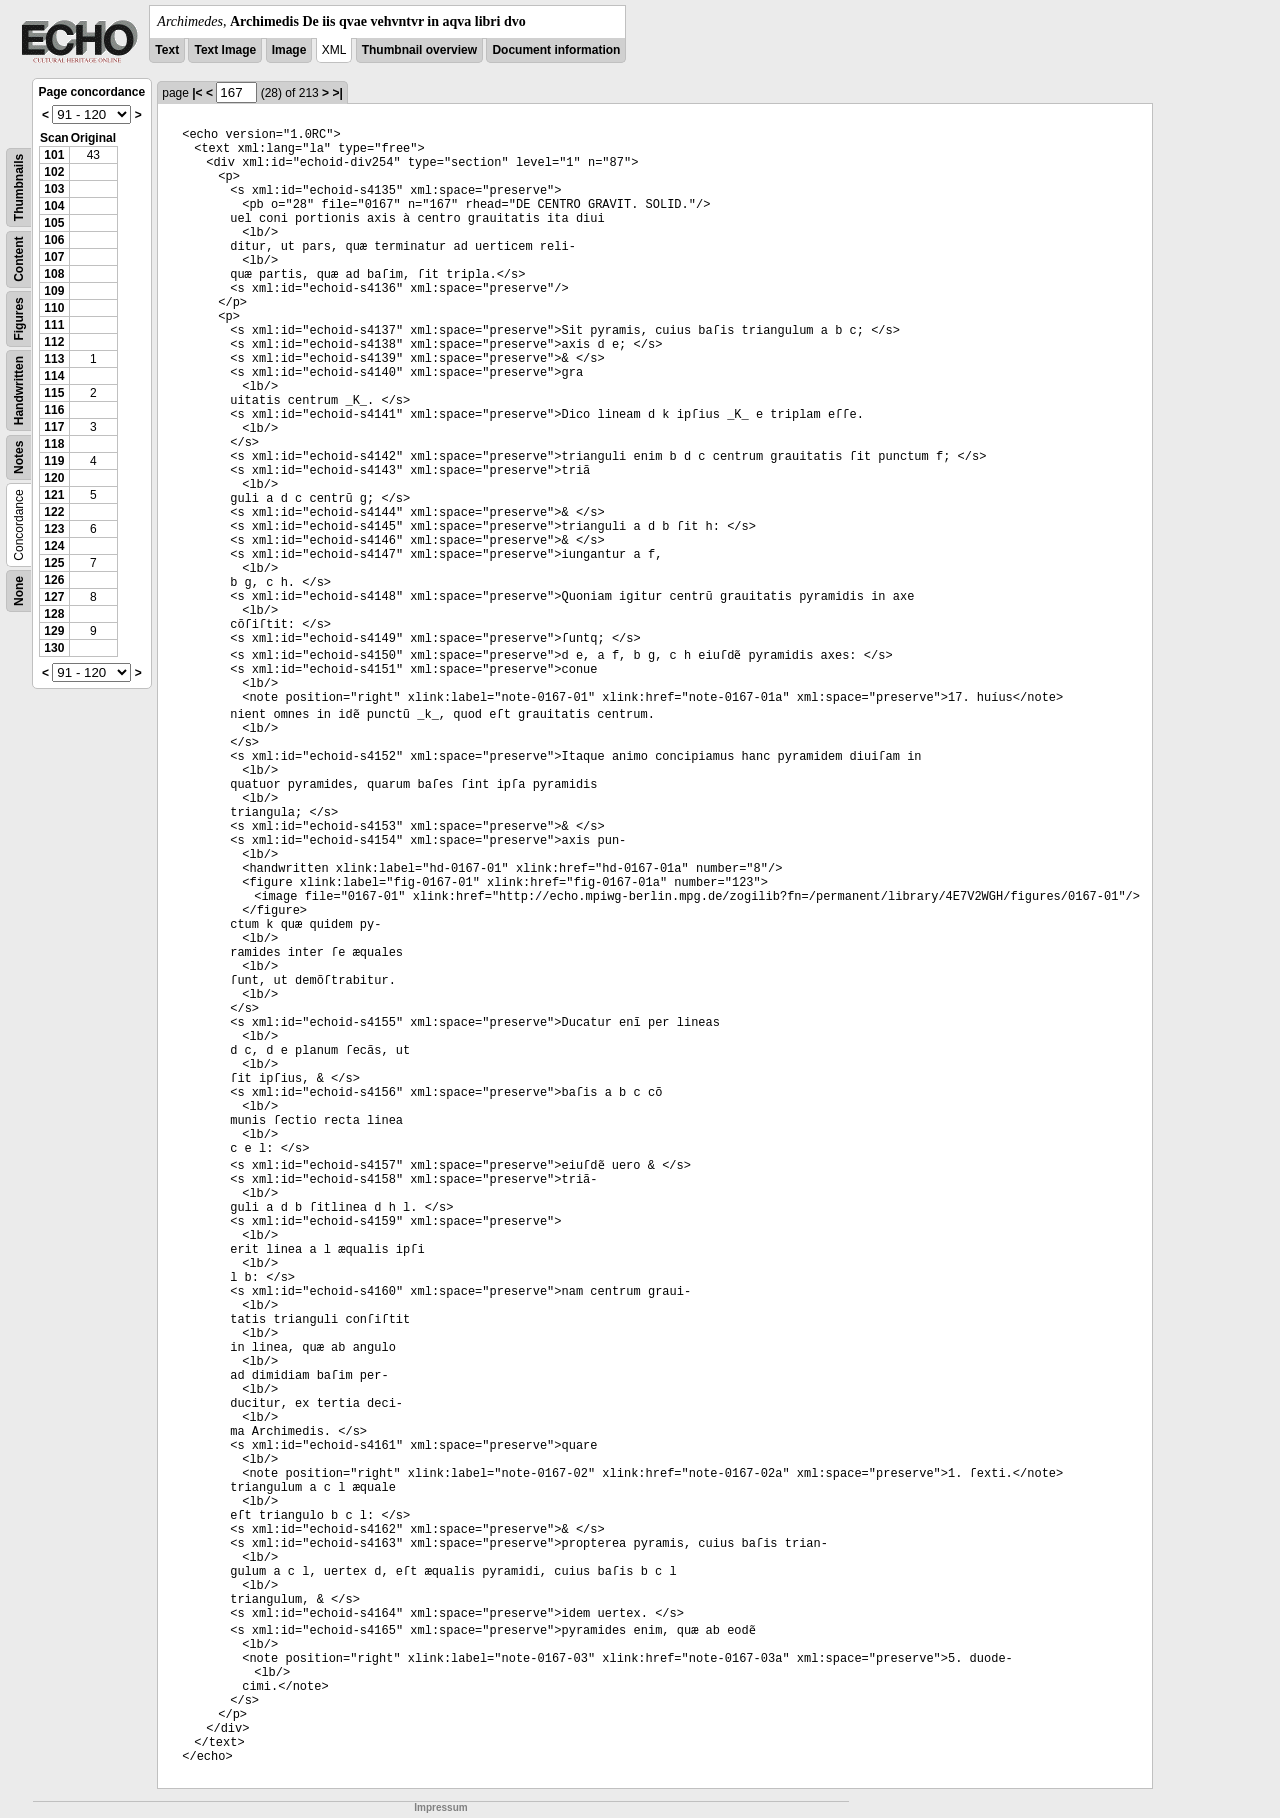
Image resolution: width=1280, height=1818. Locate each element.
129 (54, 631)
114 (54, 376)
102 (54, 172)
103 (54, 189)
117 (54, 427)
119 (54, 461)
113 (54, 359)
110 (54, 308)
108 (54, 274)
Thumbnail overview (419, 50)
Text (167, 50)
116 (54, 410)
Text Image (225, 50)
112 (54, 342)
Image (289, 50)
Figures (19, 318)
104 (54, 206)
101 (54, 155)
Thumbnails (19, 187)
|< (197, 93)
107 (54, 257)
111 (54, 325)
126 (54, 580)
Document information (556, 50)
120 (54, 478)
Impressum (440, 1807)
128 (54, 614)
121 (54, 495)
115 (54, 393)
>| (337, 93)
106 (54, 240)
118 (54, 444)
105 (54, 223)
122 (54, 512)
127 (54, 597)
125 (54, 563)
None (19, 591)
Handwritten (19, 390)
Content (19, 259)
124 (54, 546)
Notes (19, 457)
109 (54, 291)
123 (54, 529)
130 (54, 648)
